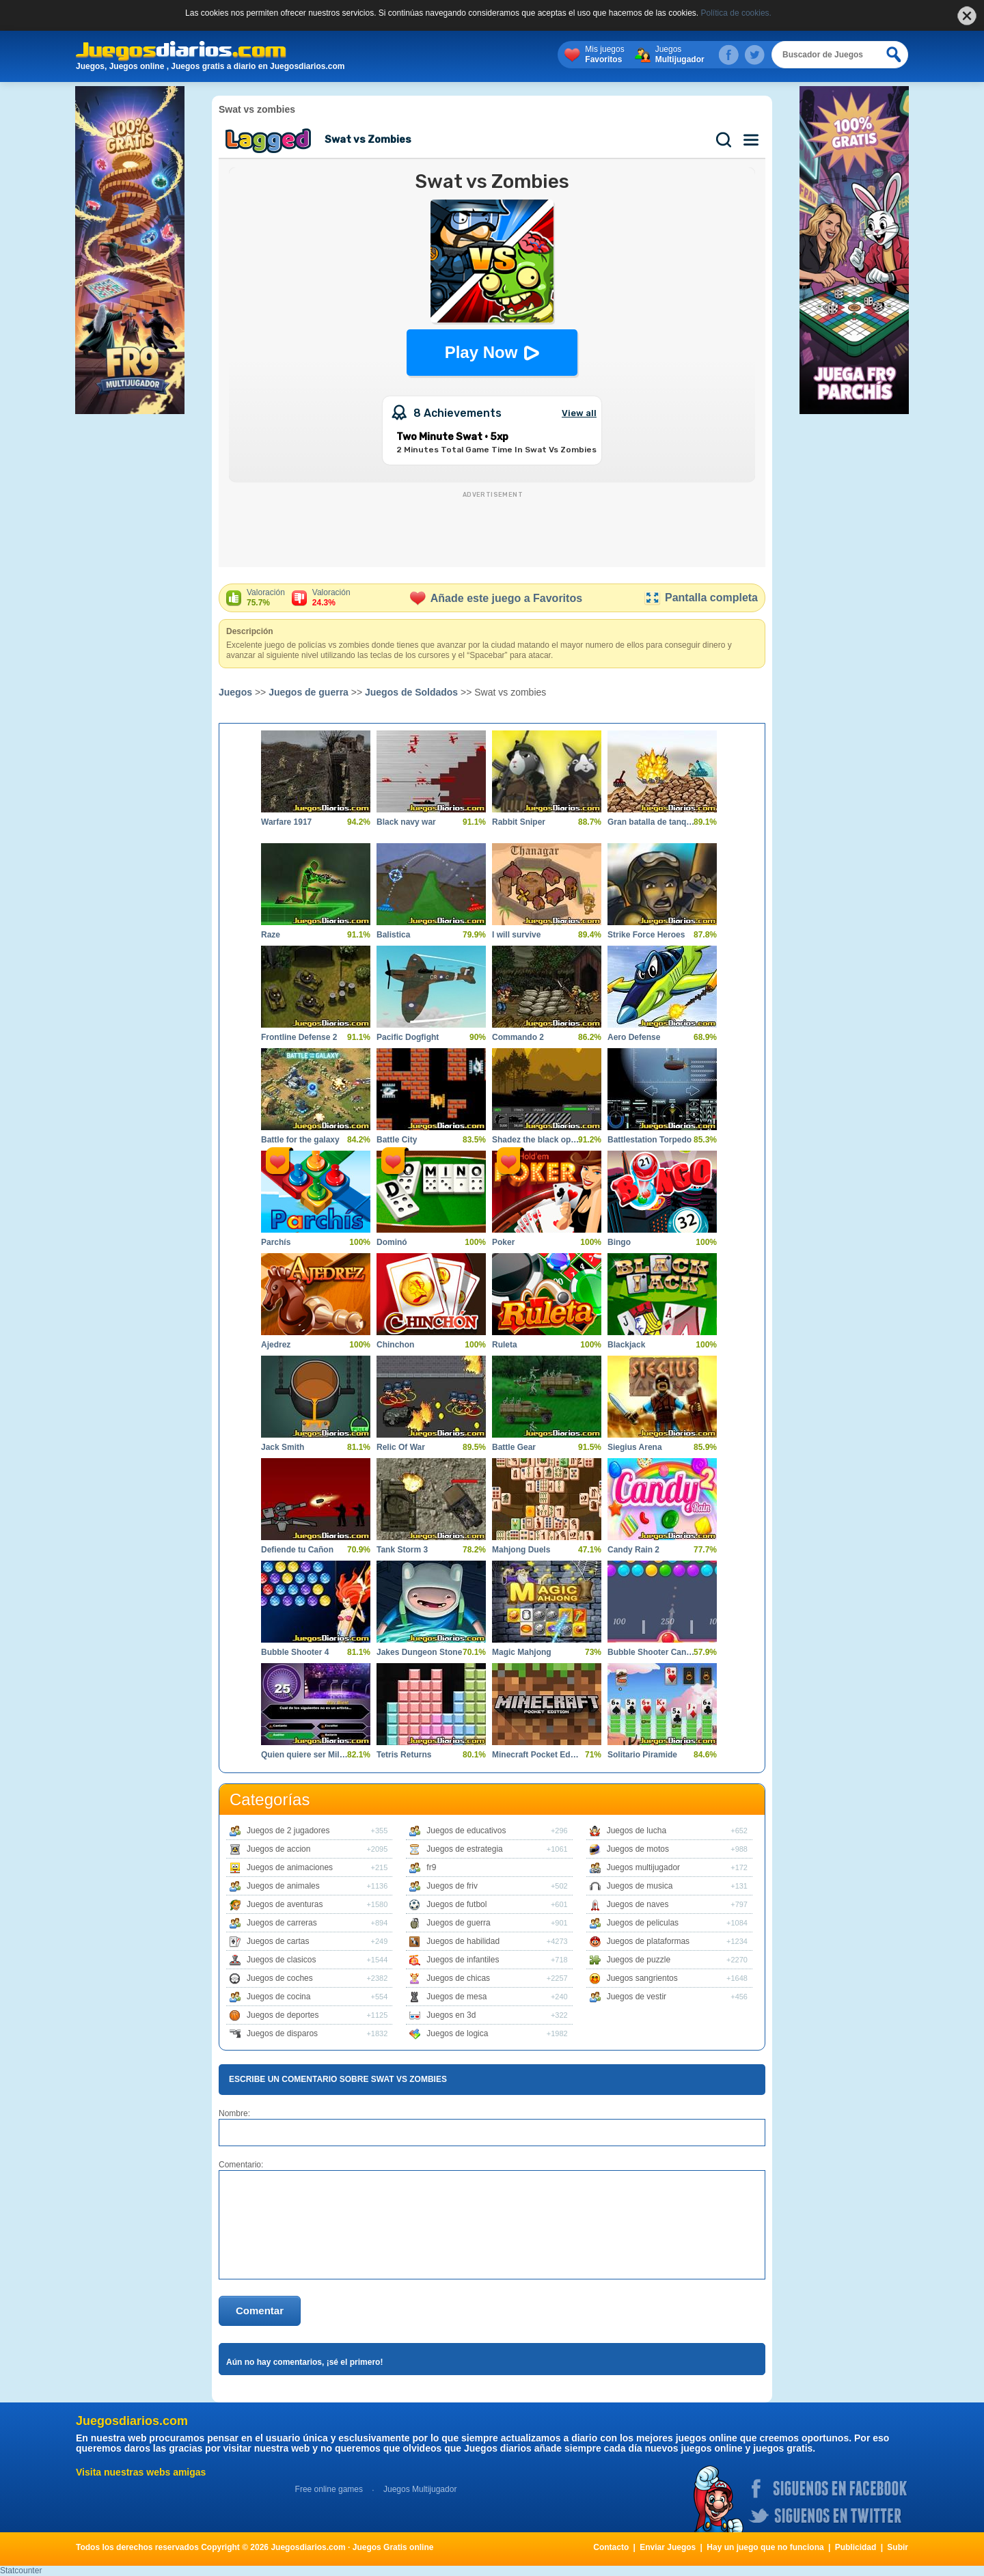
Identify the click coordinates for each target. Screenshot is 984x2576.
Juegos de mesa (456, 1996)
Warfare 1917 (286, 822)
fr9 (431, 1867)
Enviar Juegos (668, 2547)
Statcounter (21, 2570)
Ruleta (504, 1344)
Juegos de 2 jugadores (288, 1830)
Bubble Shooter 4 (295, 1652)
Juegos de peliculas (643, 1923)
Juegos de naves (638, 1904)
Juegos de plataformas (648, 1941)
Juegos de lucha (636, 1830)
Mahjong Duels (521, 1549)
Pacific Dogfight (408, 1037)
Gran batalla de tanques (651, 822)
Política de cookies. (736, 13)
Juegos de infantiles (462, 1959)
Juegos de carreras (282, 1923)
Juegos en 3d (451, 2015)
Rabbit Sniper (518, 822)
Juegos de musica (640, 1886)
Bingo (619, 1242)
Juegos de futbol (456, 1904)
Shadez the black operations (536, 1140)
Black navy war (406, 822)
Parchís (275, 1242)
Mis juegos (604, 54)
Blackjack (626, 1344)
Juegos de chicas (458, 1978)
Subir (897, 2547)
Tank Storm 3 (402, 1549)
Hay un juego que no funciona (765, 2547)
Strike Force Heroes (646, 935)
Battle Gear (514, 1447)
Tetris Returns (404, 1754)
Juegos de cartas (278, 1941)
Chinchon (395, 1344)
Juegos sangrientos (642, 1978)
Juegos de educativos (466, 1830)
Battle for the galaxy (300, 1140)
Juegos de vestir (636, 1996)
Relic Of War (401, 1447)
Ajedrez (275, 1344)
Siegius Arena (634, 1447)
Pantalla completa (701, 597)
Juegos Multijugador (419, 2489)
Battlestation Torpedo (649, 1140)
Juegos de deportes (282, 2015)
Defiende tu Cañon (297, 1549)
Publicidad (856, 2547)
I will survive (516, 935)
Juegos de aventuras (285, 1904)
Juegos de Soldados (411, 692)
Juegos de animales (283, 1886)
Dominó (392, 1242)
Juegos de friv (452, 1886)
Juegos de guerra (308, 692)
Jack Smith (282, 1447)
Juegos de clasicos (281, 1959)
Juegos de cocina (278, 1996)
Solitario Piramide (642, 1754)
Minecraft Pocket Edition (536, 1754)
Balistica (393, 935)
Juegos (680, 54)
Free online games (329, 2489)
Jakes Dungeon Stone (419, 1652)
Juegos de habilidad (463, 1941)
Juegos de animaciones (290, 1867)
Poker (503, 1242)
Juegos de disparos (282, 2033)
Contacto (611, 2547)
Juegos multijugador (643, 1867)
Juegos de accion (278, 1849)
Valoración (266, 598)
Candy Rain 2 (633, 1549)
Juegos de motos (638, 1849)
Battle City (397, 1140)
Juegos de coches (280, 1978)
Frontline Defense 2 (299, 1037)
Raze (270, 935)
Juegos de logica (457, 2033)
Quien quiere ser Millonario (305, 1754)
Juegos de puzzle (638, 1959)
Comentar (260, 2310)
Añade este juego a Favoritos (496, 598)
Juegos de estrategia (464, 1849)
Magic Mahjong (521, 1652)
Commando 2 (518, 1037)
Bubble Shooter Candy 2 (651, 1652)
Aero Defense (633, 1037)
